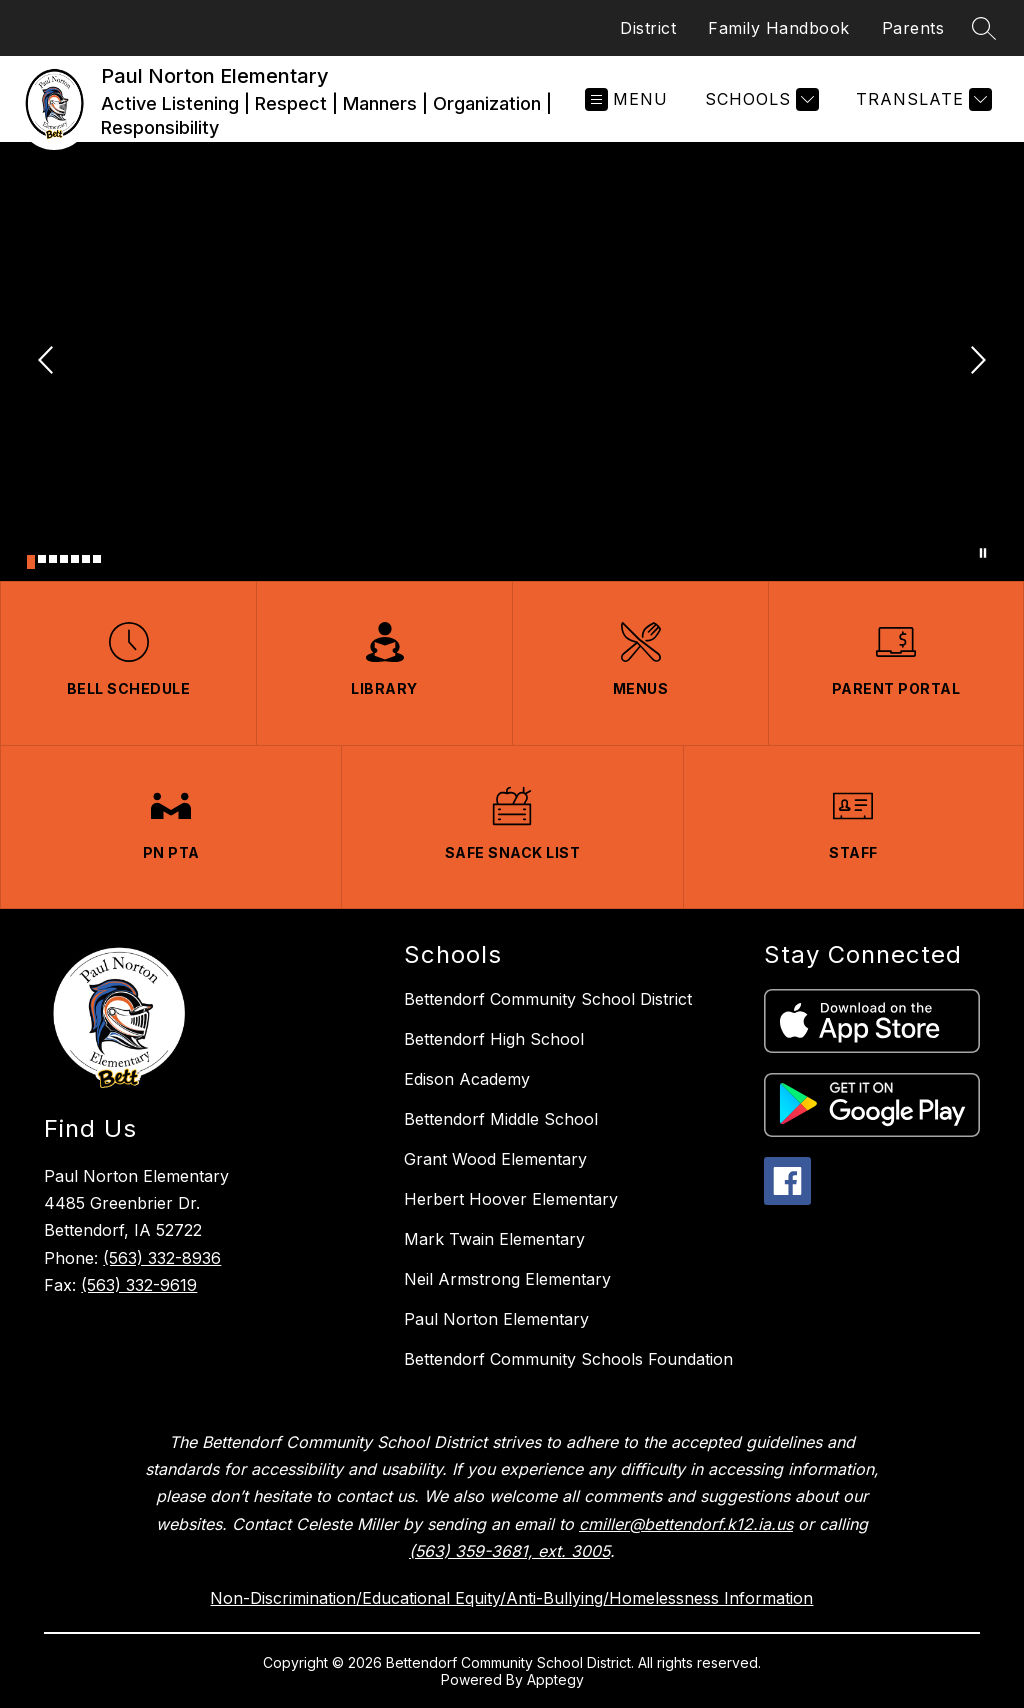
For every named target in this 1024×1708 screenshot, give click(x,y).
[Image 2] (42, 559)
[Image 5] (75, 559)
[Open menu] (626, 99)
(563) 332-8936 (162, 1258)
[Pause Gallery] (983, 553)
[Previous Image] (48, 362)
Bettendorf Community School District (548, 999)
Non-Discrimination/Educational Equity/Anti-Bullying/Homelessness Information (511, 1598)
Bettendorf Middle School (501, 1119)
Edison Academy (467, 1079)
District (648, 28)
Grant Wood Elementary (495, 1159)
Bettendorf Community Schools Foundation (568, 1359)
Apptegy (555, 1679)
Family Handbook (779, 28)
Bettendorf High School (494, 1039)
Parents (913, 28)
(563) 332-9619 (139, 1285)
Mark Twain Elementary (494, 1239)
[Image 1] (31, 562)
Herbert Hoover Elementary (511, 1199)
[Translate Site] (921, 99)
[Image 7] (97, 559)
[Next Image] (976, 362)
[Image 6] (86, 559)
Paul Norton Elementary (496, 1319)
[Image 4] (64, 559)
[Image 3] (53, 559)
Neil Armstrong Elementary (507, 1279)
